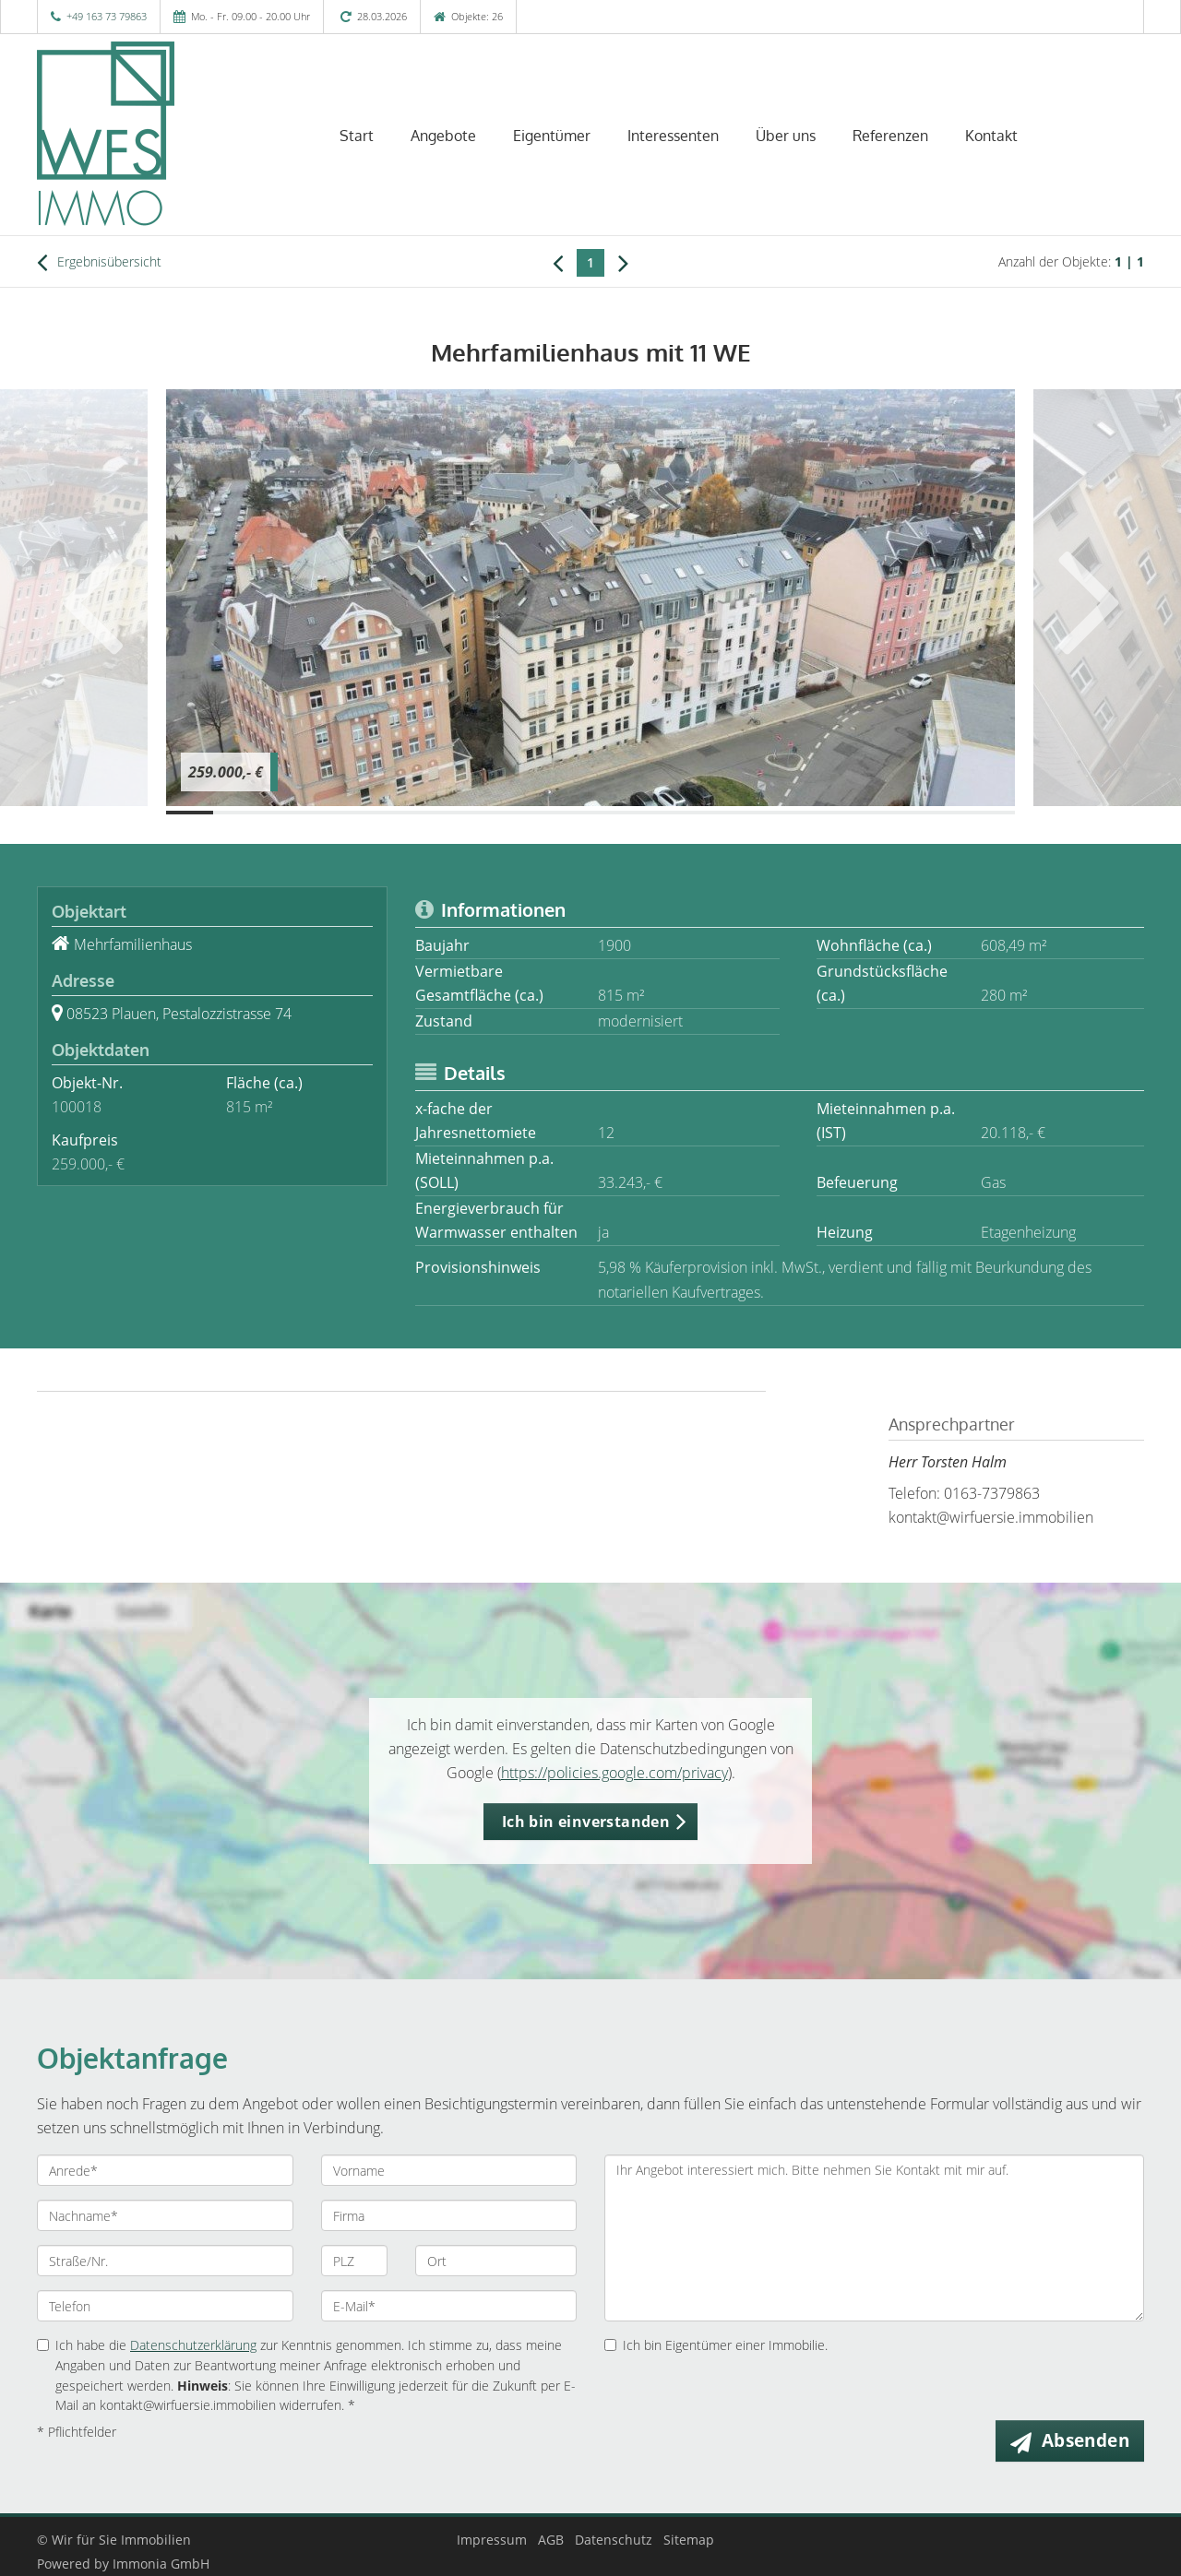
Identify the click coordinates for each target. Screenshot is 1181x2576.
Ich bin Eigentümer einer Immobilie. (716, 2345)
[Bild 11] (661, 812)
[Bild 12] (708, 812)
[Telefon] (165, 2305)
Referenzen (890, 135)
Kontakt (991, 135)
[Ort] (496, 2260)
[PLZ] (354, 2260)
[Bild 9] (566, 812)
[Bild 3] (283, 812)
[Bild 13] (755, 812)
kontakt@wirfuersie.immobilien (991, 1517)
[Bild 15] (850, 812)
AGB (551, 2539)
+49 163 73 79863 (106, 16)
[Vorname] (449, 2170)
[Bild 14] (802, 812)
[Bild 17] (944, 812)
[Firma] (449, 2215)
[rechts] (623, 262)
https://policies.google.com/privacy (614, 1773)
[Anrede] (165, 2170)
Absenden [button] (1085, 2440)
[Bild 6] (425, 812)
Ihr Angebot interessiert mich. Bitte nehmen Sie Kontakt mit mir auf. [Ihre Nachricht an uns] (874, 2238)
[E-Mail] (449, 2305)
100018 (76, 1107)
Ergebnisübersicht (99, 262)
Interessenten (673, 135)
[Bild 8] (519, 812)
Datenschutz (613, 2539)
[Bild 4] (330, 812)
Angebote (443, 135)
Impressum (492, 2539)
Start (357, 135)
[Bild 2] (236, 812)
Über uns (786, 135)
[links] (558, 262)
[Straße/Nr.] (165, 2260)
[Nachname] (165, 2215)
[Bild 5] (377, 812)
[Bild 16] (897, 812)
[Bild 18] (991, 812)
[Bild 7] (472, 812)
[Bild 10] (614, 812)
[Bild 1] (189, 812)
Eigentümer (551, 135)
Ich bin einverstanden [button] (586, 1821)
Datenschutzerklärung (193, 2345)
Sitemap (688, 2539)
